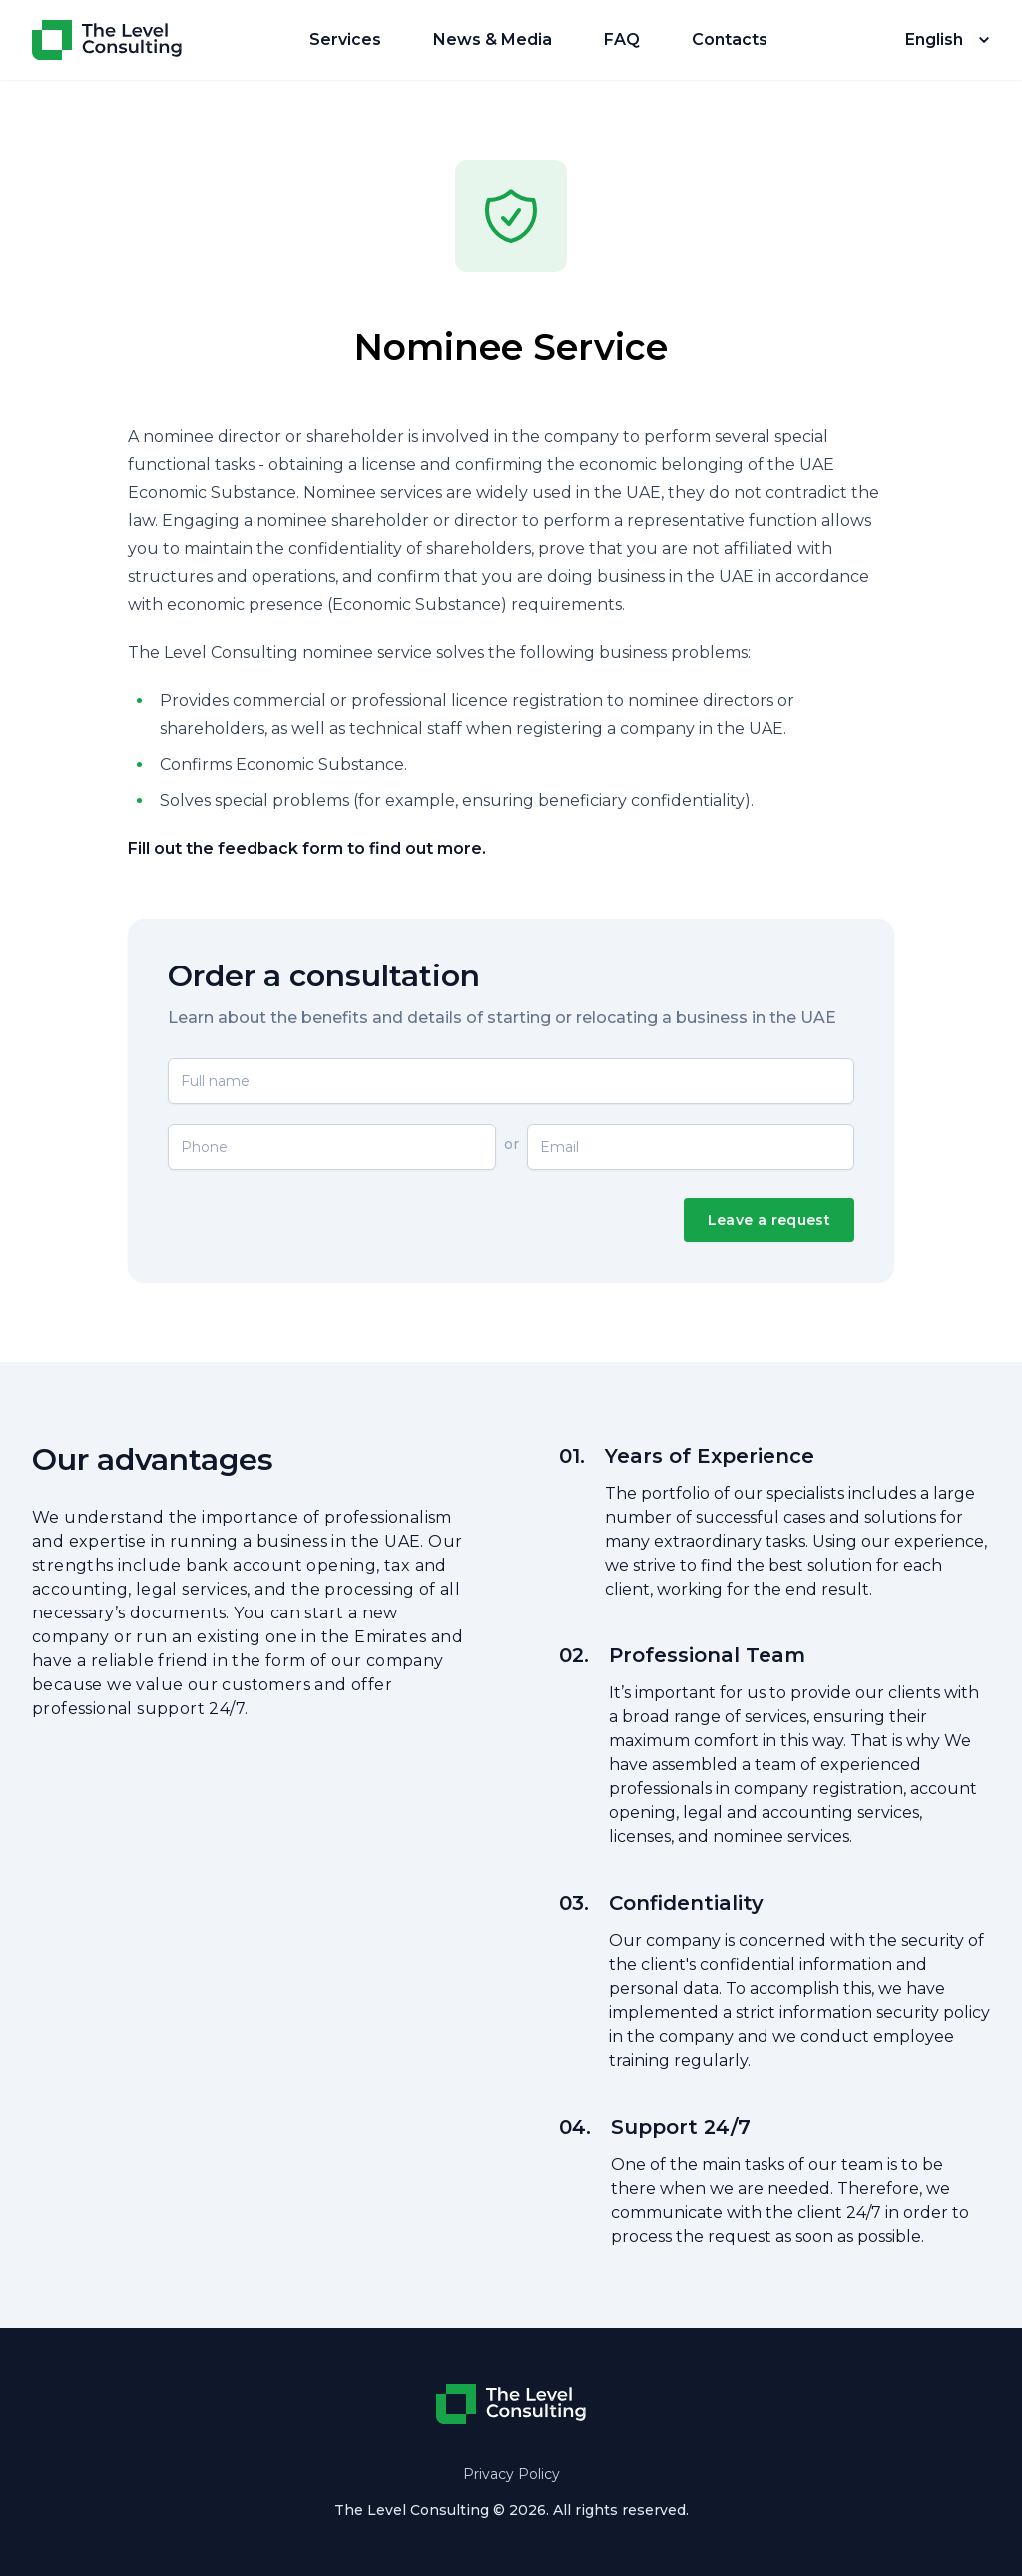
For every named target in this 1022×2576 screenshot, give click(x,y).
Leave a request (769, 1220)
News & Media (492, 39)
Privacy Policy (511, 2474)
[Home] (107, 40)
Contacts (729, 39)
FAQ (622, 39)
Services (345, 39)
